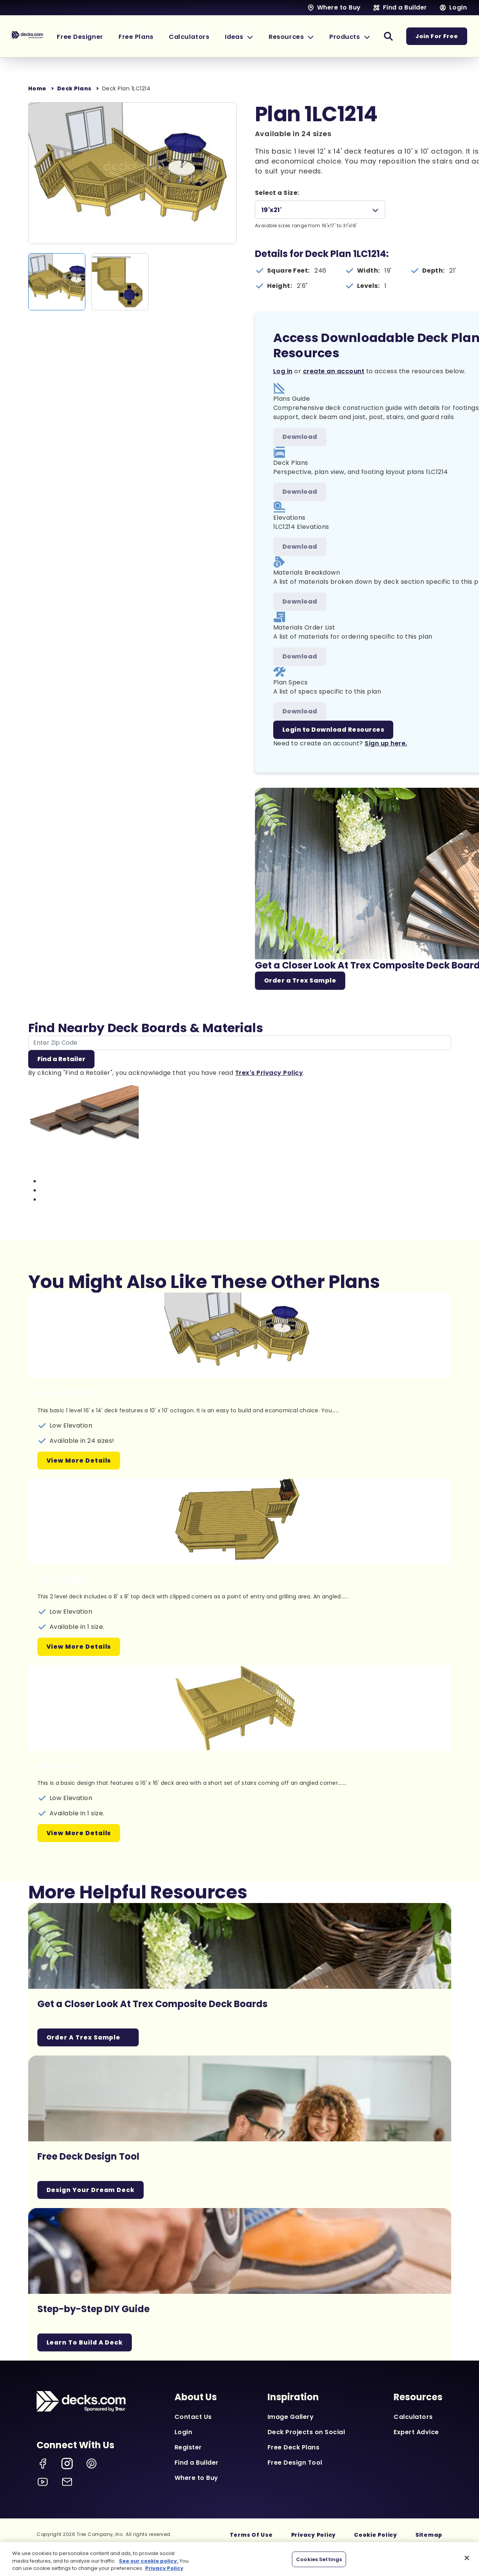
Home (37, 88)
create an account (334, 371)
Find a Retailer (61, 1059)
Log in (283, 371)
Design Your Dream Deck (91, 2190)
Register (188, 2448)
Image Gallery (291, 2417)
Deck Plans (74, 88)
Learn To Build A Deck (85, 2342)
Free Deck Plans (294, 2448)
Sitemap (428, 2535)
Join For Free (437, 36)
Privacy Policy (313, 2535)
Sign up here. (386, 743)
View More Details (79, 1460)
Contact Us (193, 2417)
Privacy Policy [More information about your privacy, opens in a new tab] (164, 2568)
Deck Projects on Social (306, 2432)
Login (183, 2432)
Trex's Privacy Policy (269, 1072)
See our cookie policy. (148, 2561)
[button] (249, 36)
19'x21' (271, 210)
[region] (239, 2559)
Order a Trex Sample (300, 980)
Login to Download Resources (333, 729)
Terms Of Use (251, 2535)
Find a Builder (197, 2463)
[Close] (466, 2557)
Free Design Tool (295, 2463)
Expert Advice (416, 2432)
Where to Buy (196, 2478)
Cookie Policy (375, 2535)
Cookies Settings (319, 2559)
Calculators (413, 2417)
